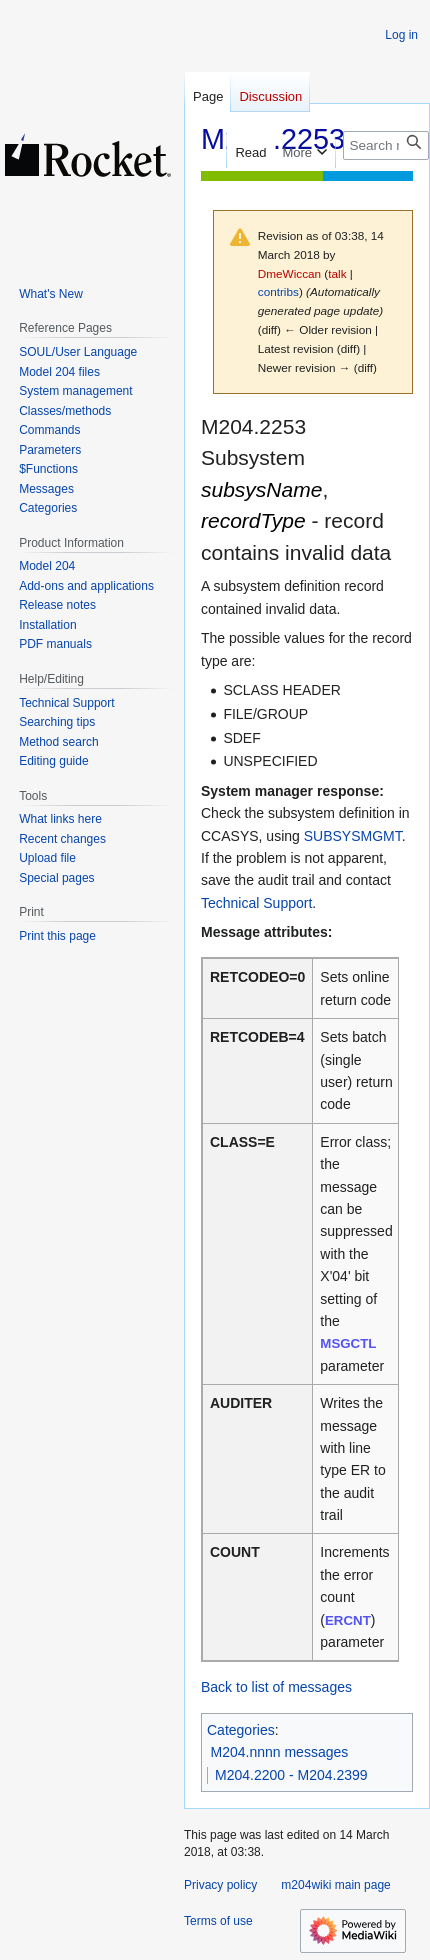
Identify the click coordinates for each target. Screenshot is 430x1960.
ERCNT (348, 1620)
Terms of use (218, 1921)
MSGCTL (348, 1343)
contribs (278, 291)
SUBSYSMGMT (353, 836)
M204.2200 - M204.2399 (291, 1775)
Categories (241, 1730)
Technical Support (256, 903)
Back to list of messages (276, 1687)
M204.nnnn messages (280, 1752)
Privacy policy (220, 1885)
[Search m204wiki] (386, 145)
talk (337, 273)
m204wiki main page (335, 1885)
